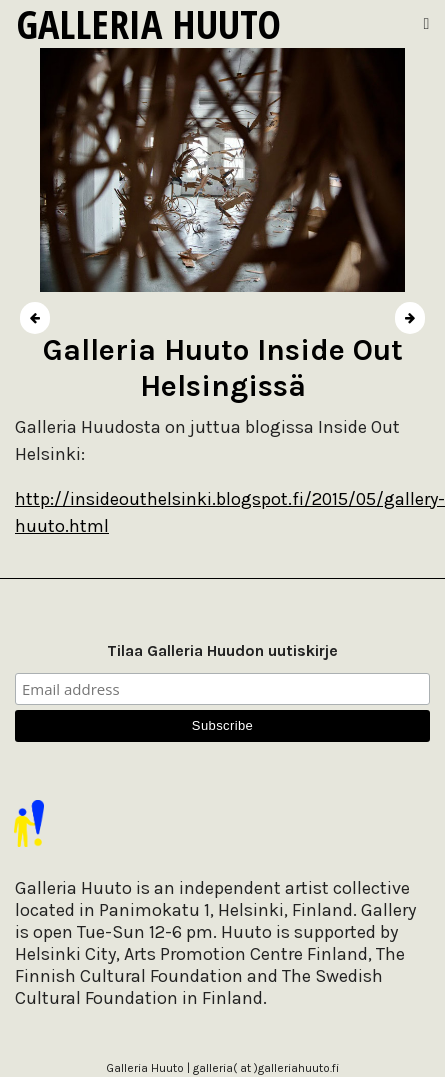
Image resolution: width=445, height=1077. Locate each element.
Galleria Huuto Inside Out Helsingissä (223, 368)
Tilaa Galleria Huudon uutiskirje (222, 650)
